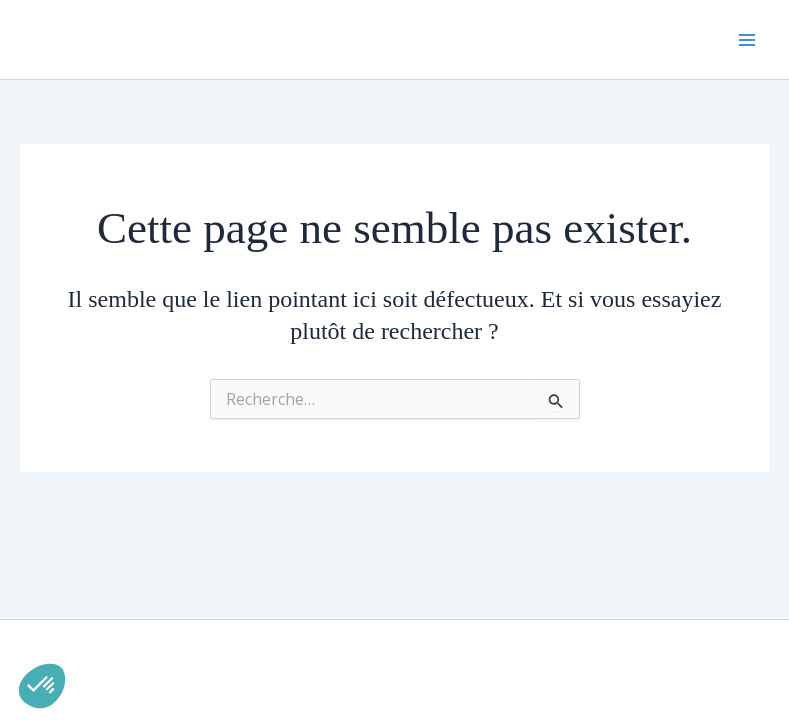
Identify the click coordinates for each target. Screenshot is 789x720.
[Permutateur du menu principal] (747, 40)
